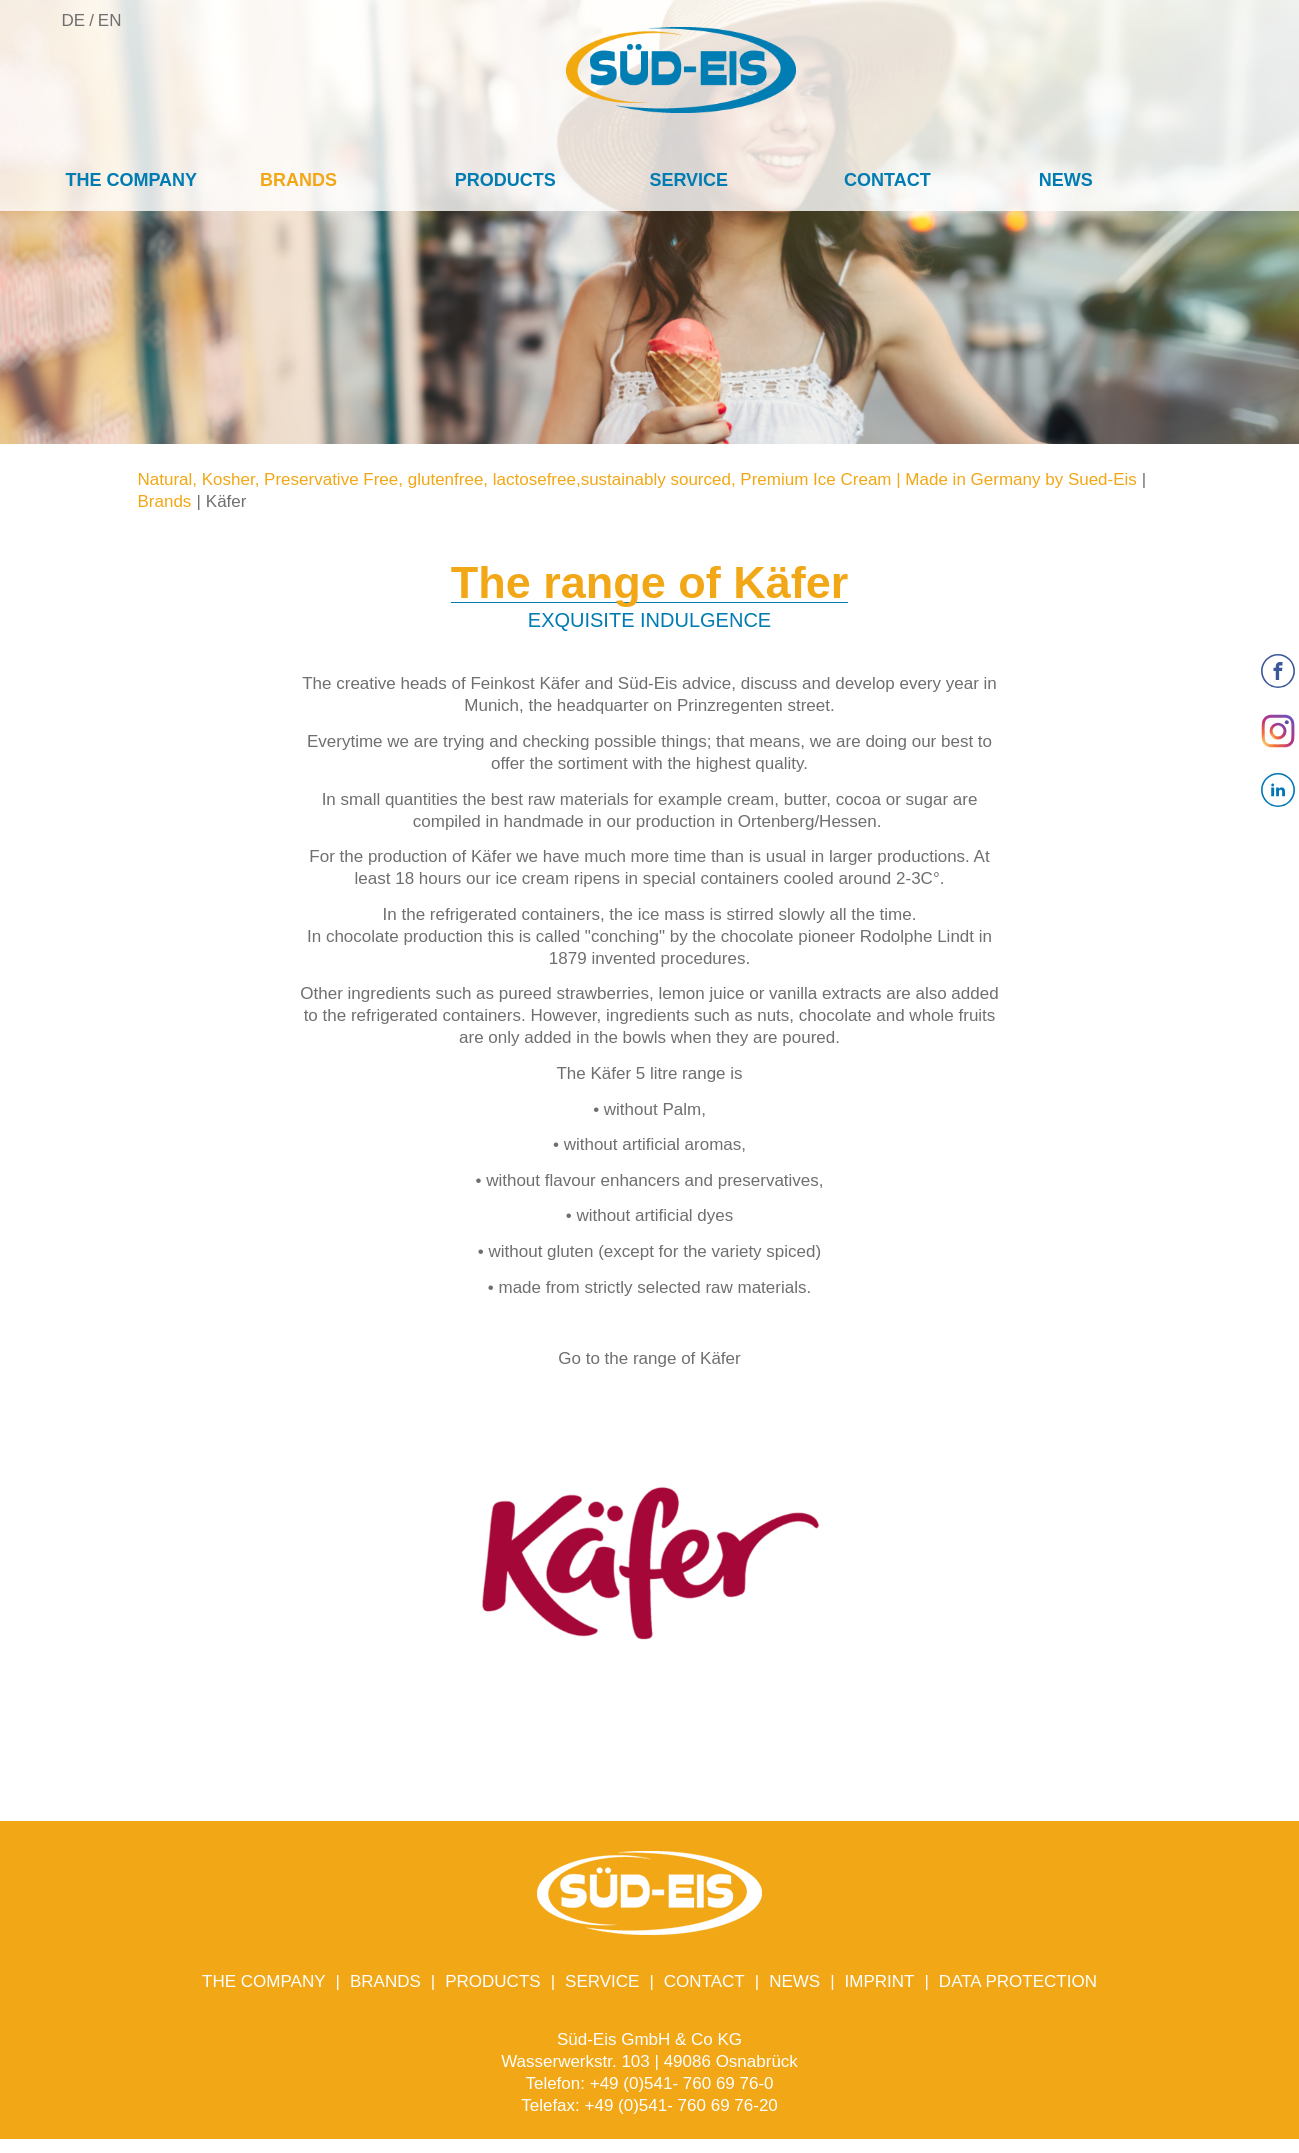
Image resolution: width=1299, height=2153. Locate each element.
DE (74, 20)
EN (110, 20)
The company (131, 180)
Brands (298, 180)
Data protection (1018, 1981)
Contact (887, 180)
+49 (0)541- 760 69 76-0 (682, 2083)
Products (505, 180)
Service (688, 180)
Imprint (880, 1981)
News (1066, 180)
